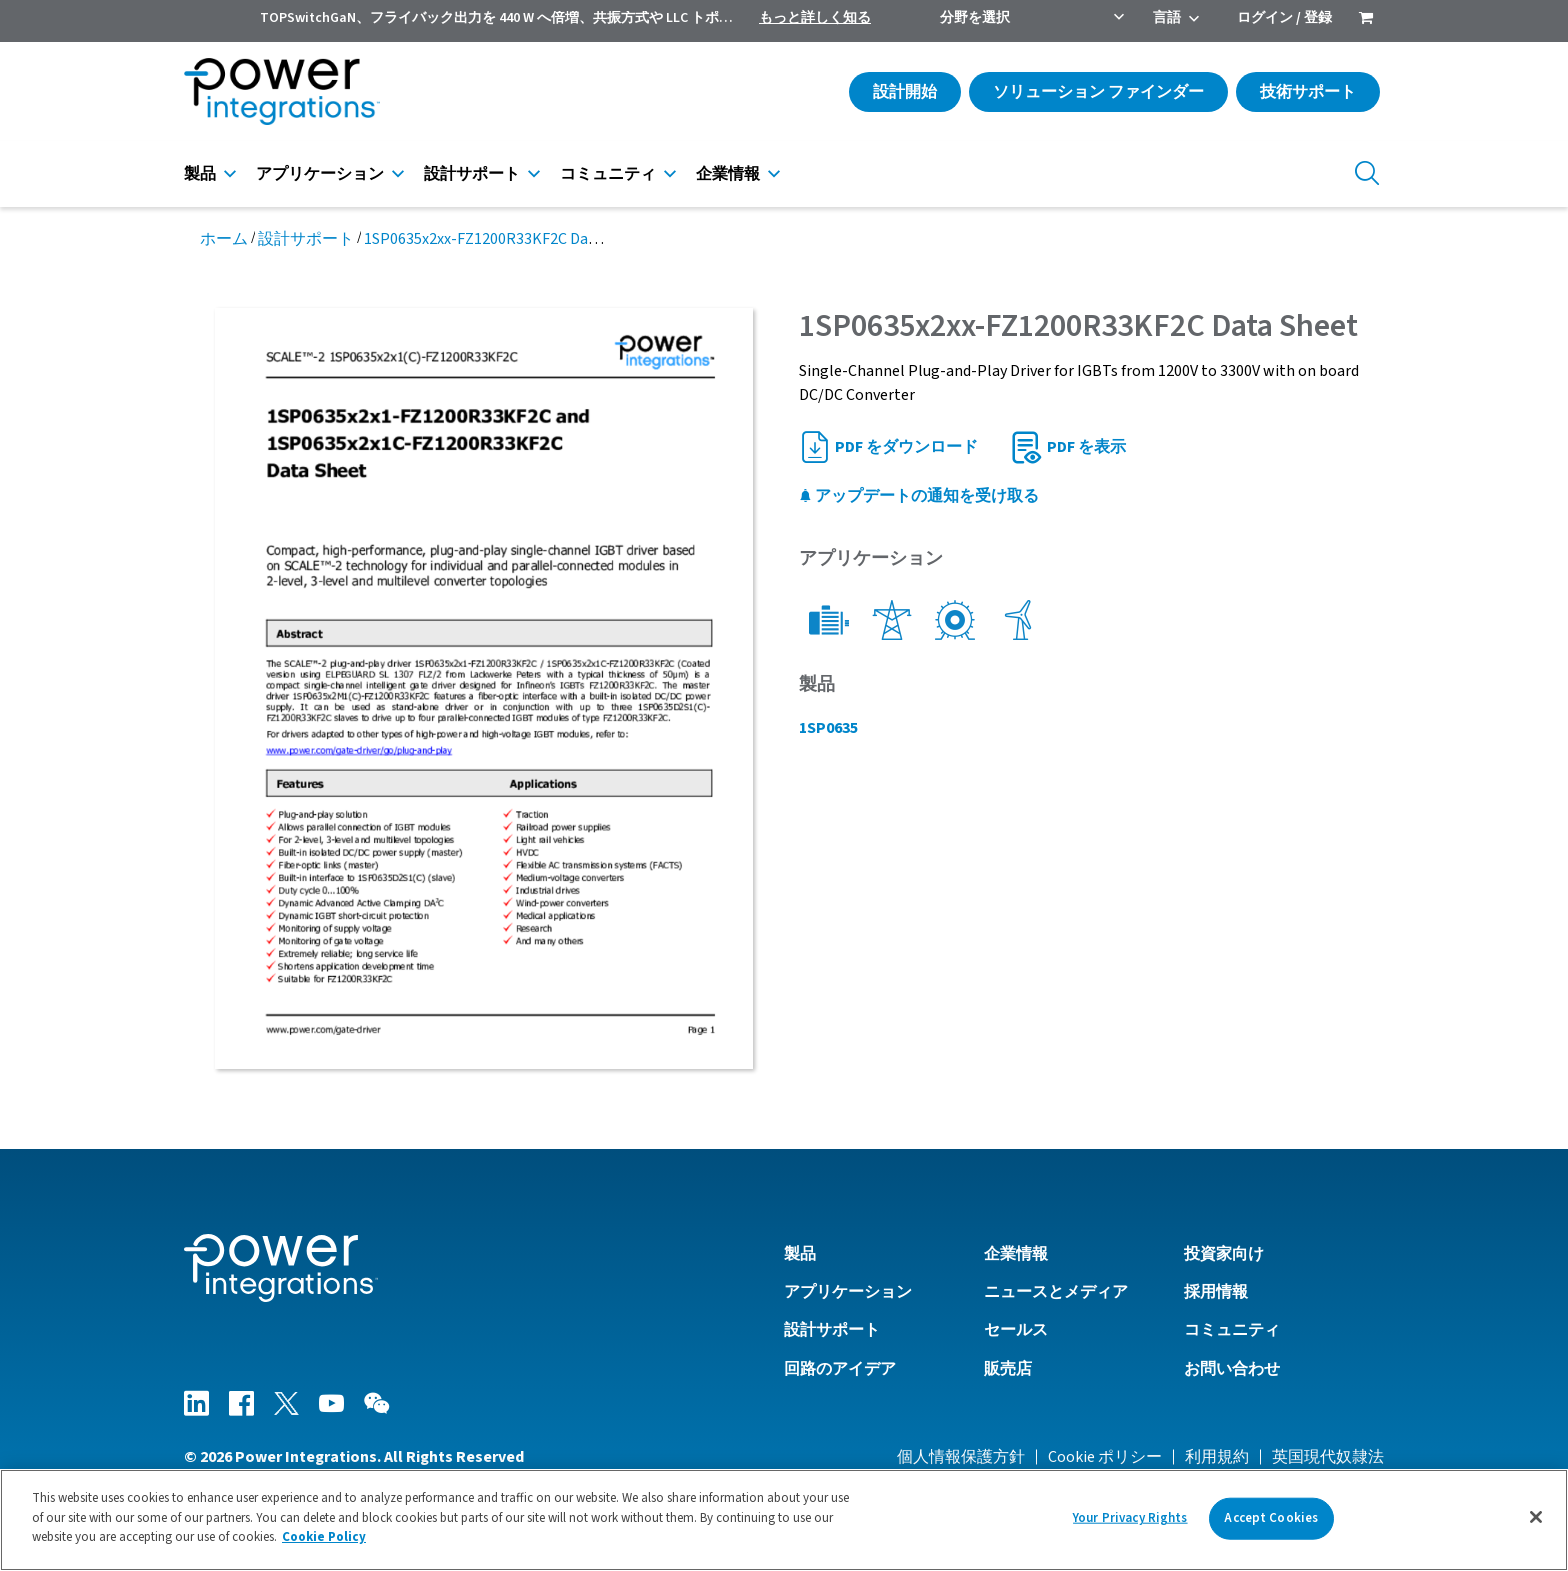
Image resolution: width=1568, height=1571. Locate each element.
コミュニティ (608, 174)
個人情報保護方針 (961, 1457)
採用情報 (1216, 1292)
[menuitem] (1366, 20)
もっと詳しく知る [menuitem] (815, 18)
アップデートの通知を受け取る (919, 496)
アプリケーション (320, 174)
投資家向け (1224, 1254)
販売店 (1008, 1369)
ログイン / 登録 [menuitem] (1284, 18)
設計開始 (905, 92)
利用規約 (1217, 1457)
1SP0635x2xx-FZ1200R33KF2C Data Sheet (505, 239)
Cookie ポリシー (1105, 1457)
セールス (1016, 1330)
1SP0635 (828, 728)
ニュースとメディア (1056, 1292)
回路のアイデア (840, 1369)
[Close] (1536, 1517)
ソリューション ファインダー (1098, 92)
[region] (784, 1520)
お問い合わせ (1232, 1369)
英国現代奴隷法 (1328, 1457)
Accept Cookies (1271, 1518)
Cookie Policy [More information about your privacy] (324, 1537)
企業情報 (728, 174)
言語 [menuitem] (1167, 18)
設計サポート (472, 174)
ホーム (224, 239)
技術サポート (1308, 92)
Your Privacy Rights (1130, 1518)
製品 (200, 174)
